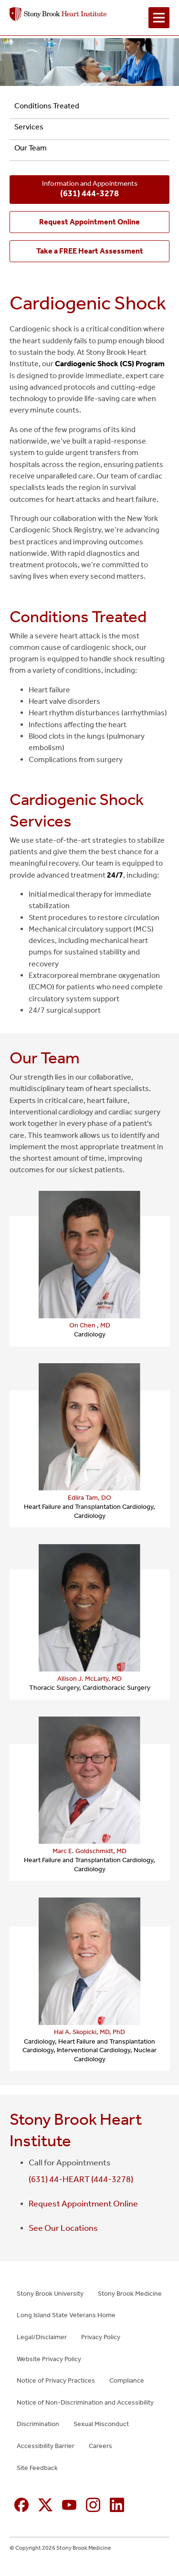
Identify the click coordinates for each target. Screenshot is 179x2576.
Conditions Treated (46, 105)
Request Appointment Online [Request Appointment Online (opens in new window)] (83, 2203)
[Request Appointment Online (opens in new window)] (89, 222)
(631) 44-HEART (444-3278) (81, 2179)
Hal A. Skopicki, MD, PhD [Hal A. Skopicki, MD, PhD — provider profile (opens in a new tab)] (89, 2032)
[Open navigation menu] (158, 17)
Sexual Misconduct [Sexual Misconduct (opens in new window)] (101, 2424)
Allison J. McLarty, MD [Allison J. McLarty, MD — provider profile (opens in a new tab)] (89, 1679)
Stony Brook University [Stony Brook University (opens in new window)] (50, 2294)
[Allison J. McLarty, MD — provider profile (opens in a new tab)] (89, 1608)
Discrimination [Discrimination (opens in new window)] (38, 2424)
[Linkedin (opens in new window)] (117, 2505)
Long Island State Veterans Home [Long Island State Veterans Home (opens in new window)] (66, 2315)
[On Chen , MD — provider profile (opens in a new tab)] (89, 1254)
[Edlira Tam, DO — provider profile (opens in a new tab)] (89, 1427)
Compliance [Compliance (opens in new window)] (126, 2380)
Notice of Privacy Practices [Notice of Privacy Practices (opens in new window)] (56, 2380)
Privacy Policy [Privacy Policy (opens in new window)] (100, 2337)
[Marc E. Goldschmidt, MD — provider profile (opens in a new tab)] (89, 1780)
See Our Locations (63, 2228)
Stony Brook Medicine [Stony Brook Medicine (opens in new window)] (130, 2294)
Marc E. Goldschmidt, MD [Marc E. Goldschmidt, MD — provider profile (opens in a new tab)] (89, 1851)
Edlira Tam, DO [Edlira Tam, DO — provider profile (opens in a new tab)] (89, 1498)
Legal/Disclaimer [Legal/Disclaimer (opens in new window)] (42, 2337)
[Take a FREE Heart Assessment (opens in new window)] (89, 251)
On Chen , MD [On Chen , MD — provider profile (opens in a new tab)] (89, 1325)
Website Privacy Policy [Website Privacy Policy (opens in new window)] (49, 2359)
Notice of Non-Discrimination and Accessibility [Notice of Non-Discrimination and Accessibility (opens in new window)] (85, 2402)
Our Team (30, 147)
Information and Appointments (89, 190)
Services (28, 126)
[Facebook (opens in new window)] (21, 2505)
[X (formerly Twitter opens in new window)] (45, 2505)
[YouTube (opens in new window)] (69, 2505)
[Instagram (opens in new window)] (93, 2505)
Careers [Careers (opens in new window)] (100, 2446)
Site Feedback (37, 2468)
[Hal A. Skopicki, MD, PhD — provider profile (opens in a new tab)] (89, 1961)
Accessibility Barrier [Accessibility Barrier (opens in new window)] (45, 2446)
